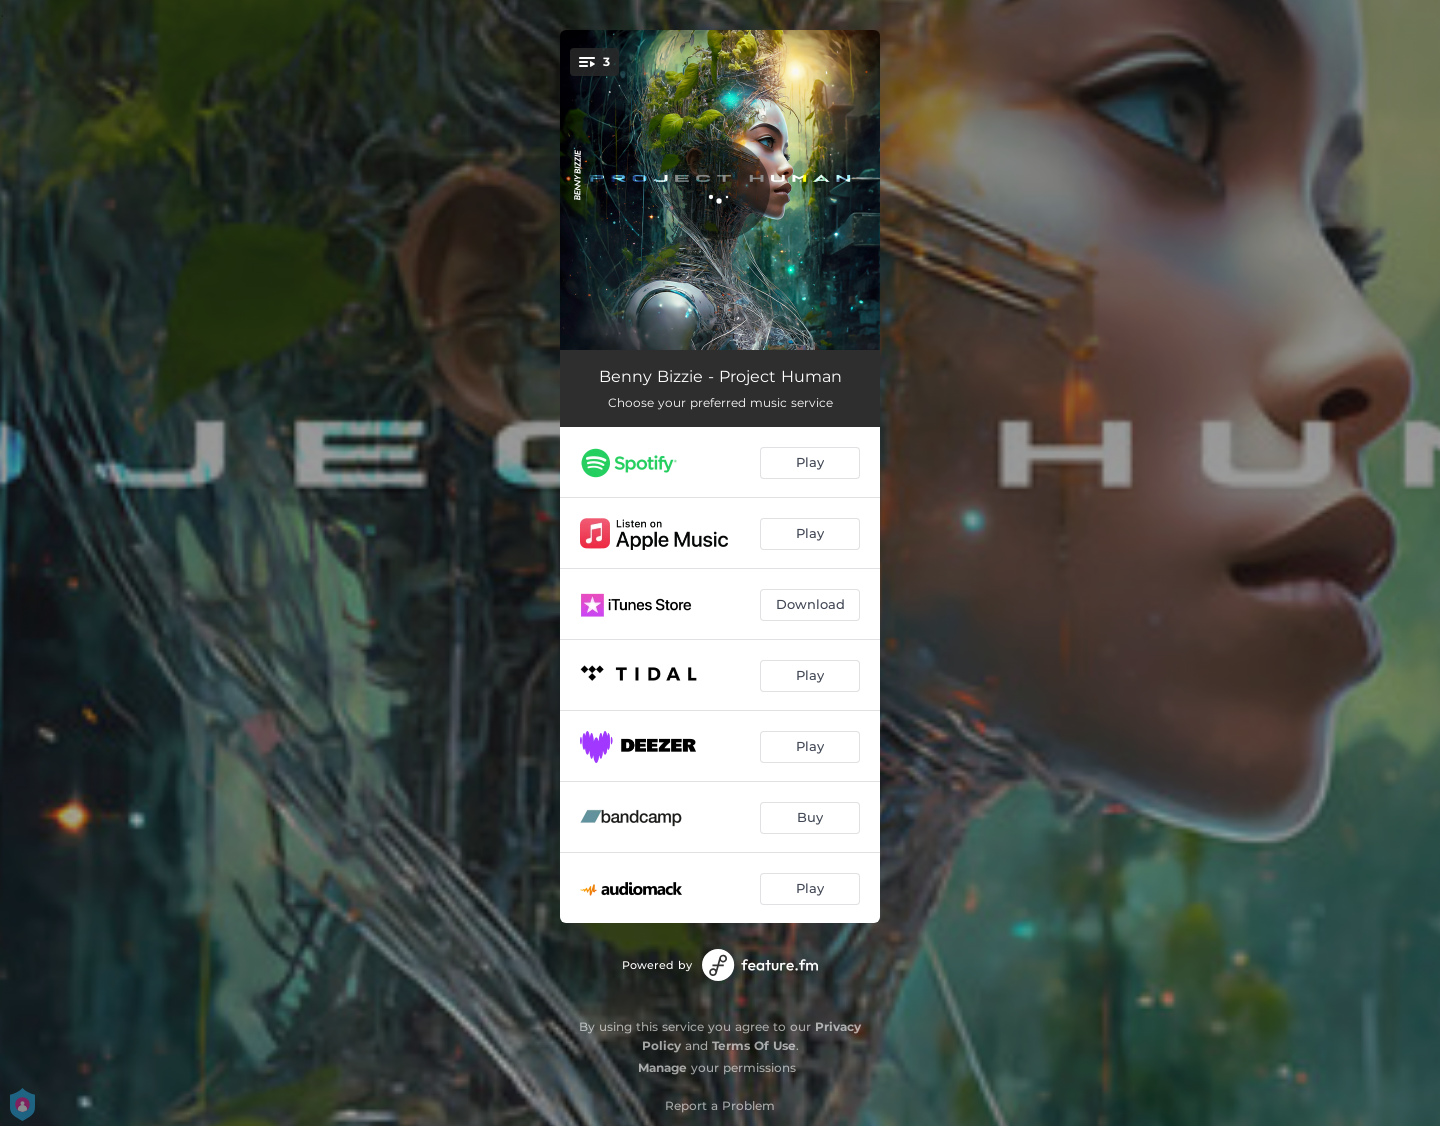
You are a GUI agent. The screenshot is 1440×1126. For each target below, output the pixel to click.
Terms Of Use (754, 1045)
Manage (662, 1067)
